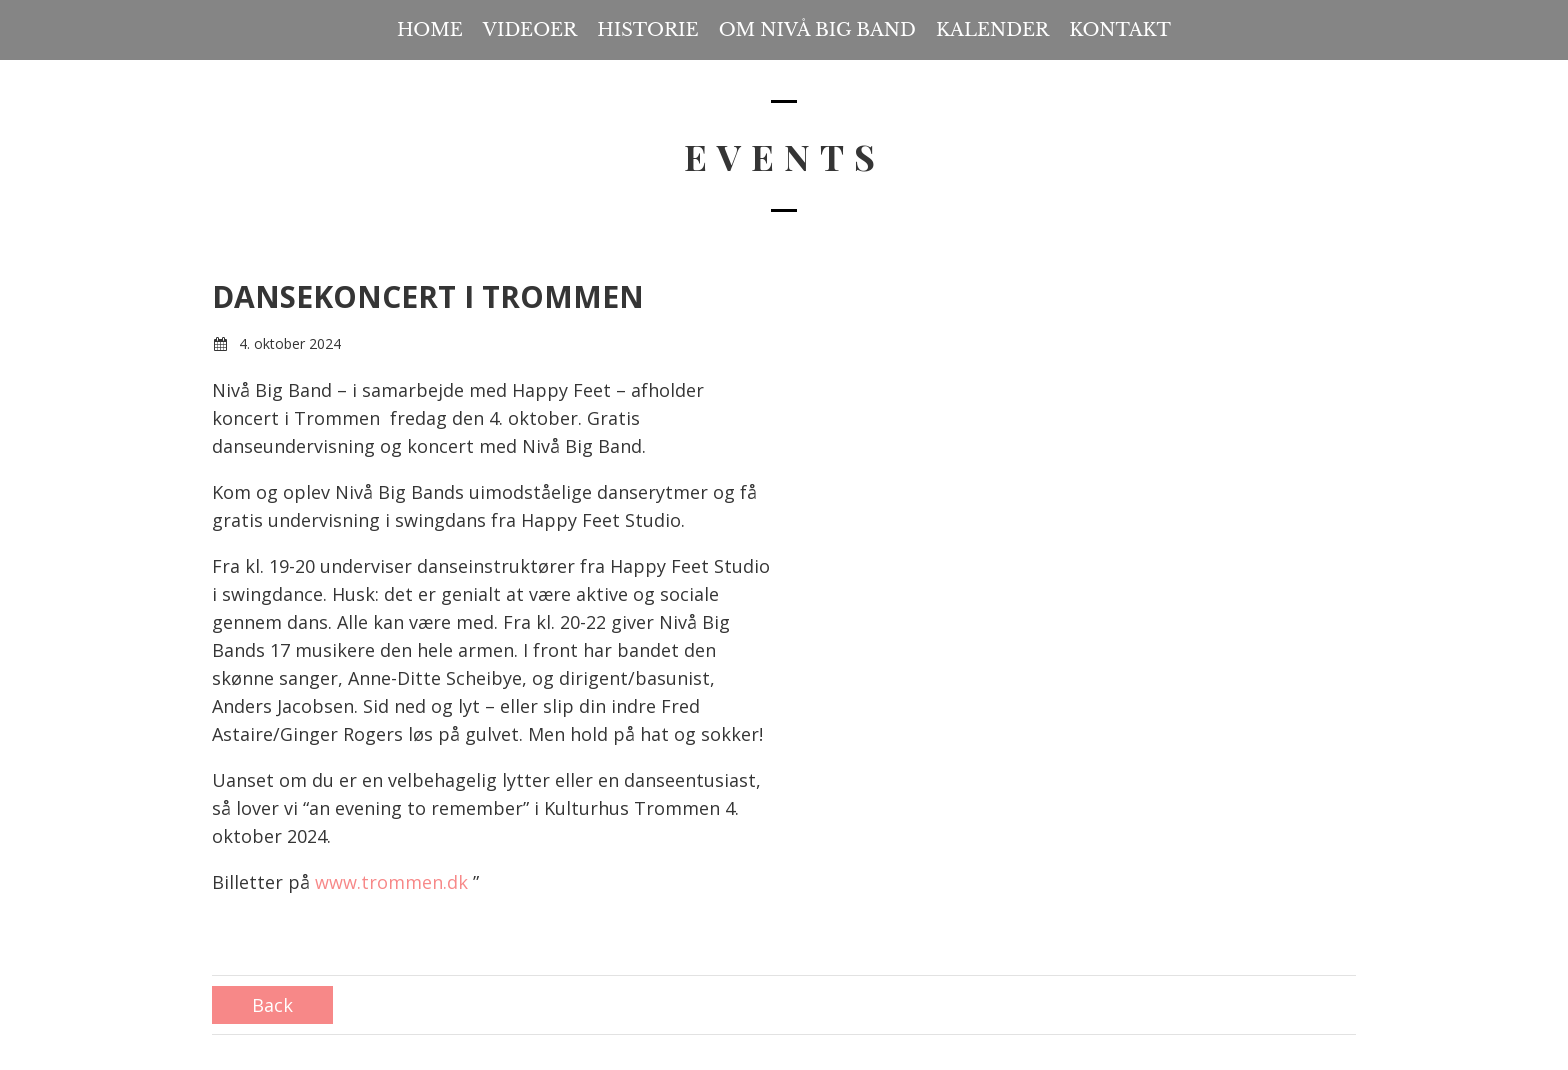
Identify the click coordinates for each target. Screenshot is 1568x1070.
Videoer (530, 30)
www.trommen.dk (391, 882)
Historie (647, 30)
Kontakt (1120, 30)
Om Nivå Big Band (817, 30)
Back (272, 1005)
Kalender (992, 30)
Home (430, 30)
